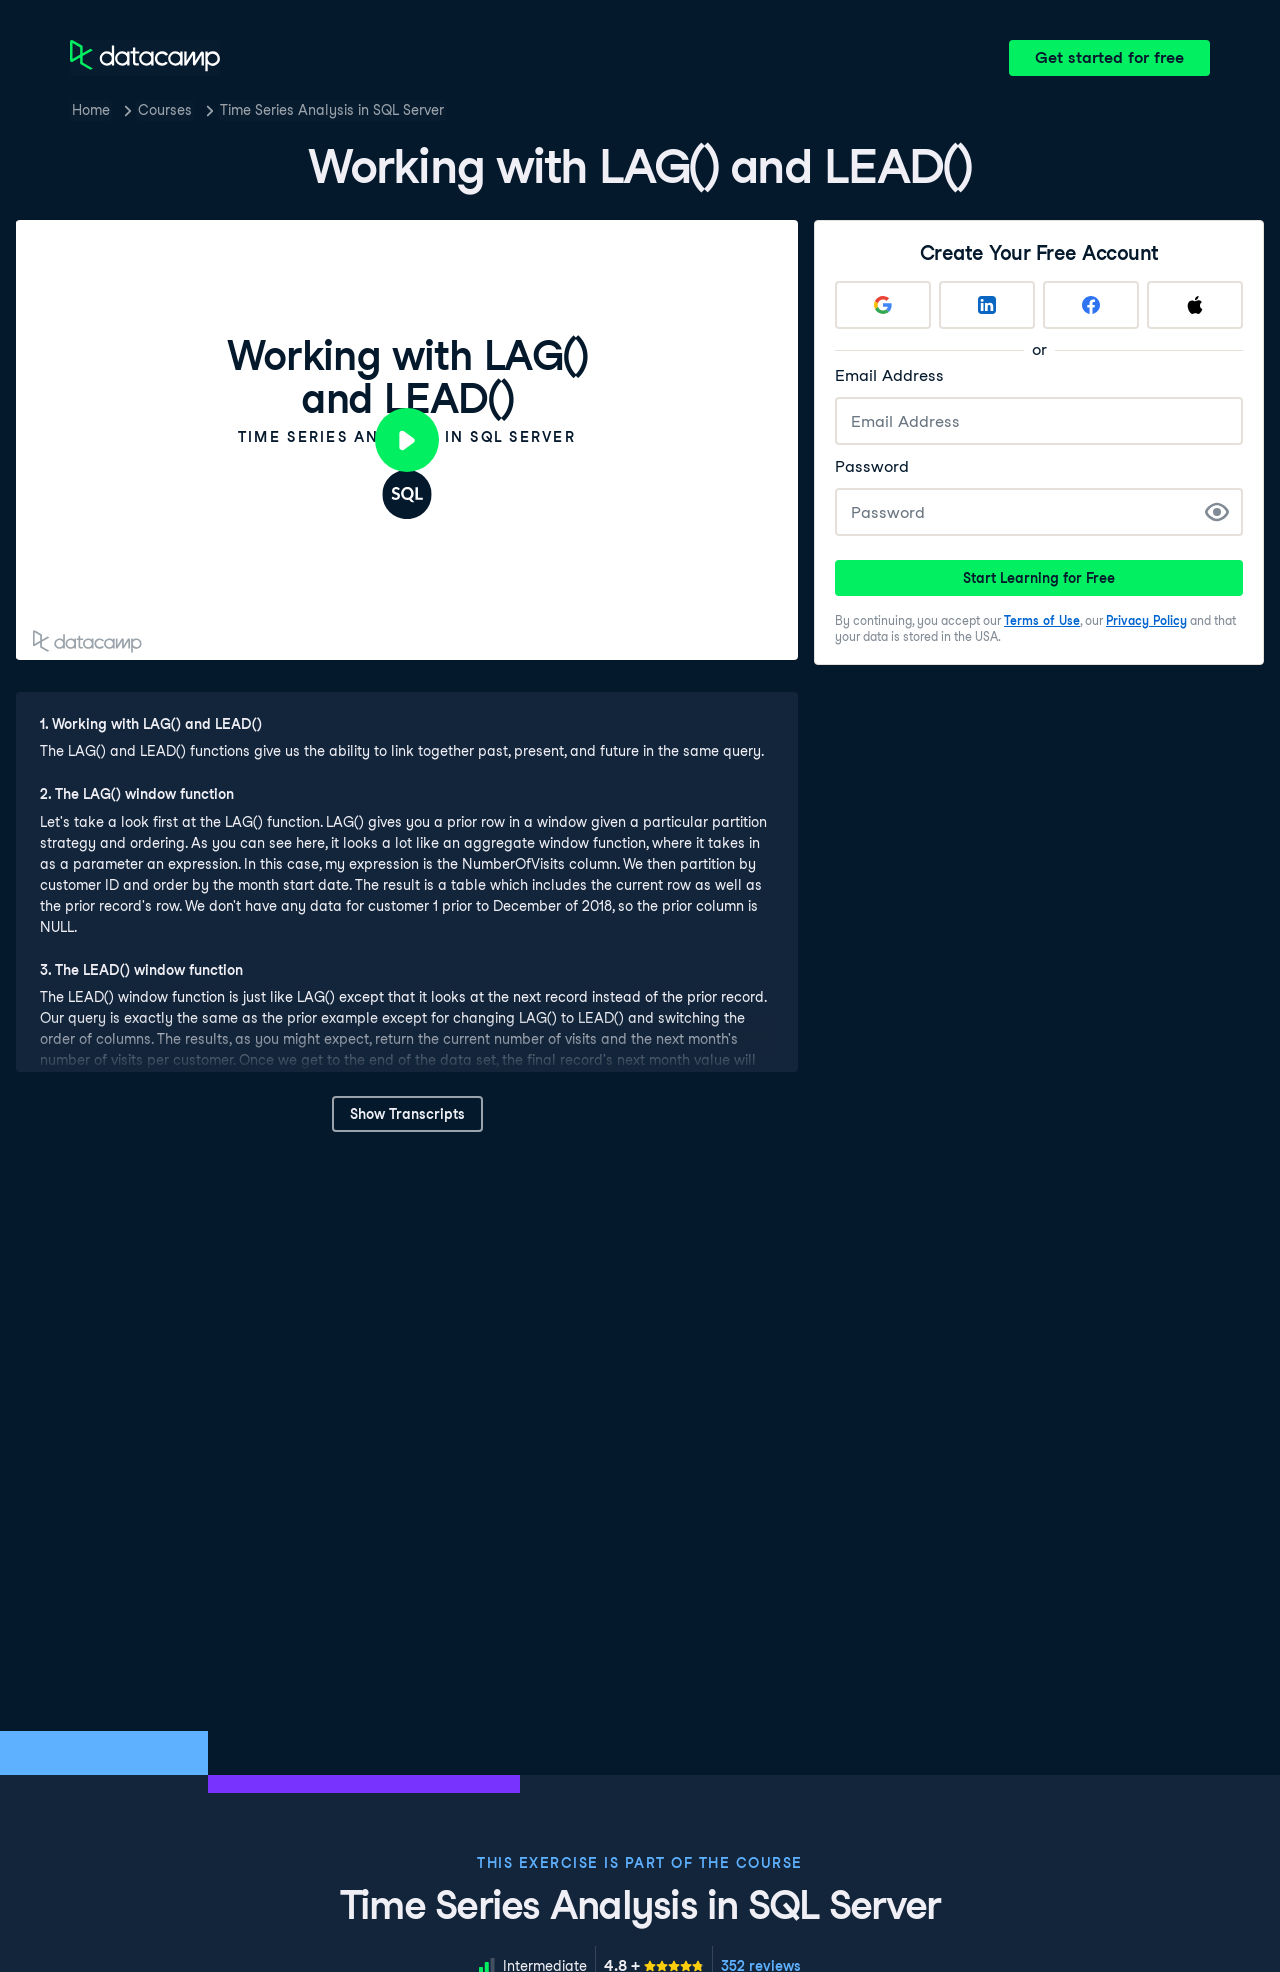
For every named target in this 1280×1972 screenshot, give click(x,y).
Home (91, 110)
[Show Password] (1217, 512)
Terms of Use (1042, 620)
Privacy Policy (1146, 620)
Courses (165, 110)
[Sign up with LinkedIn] (987, 305)
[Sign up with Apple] (1195, 305)
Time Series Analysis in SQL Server (332, 110)
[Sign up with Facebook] (1091, 305)
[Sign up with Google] (883, 305)
